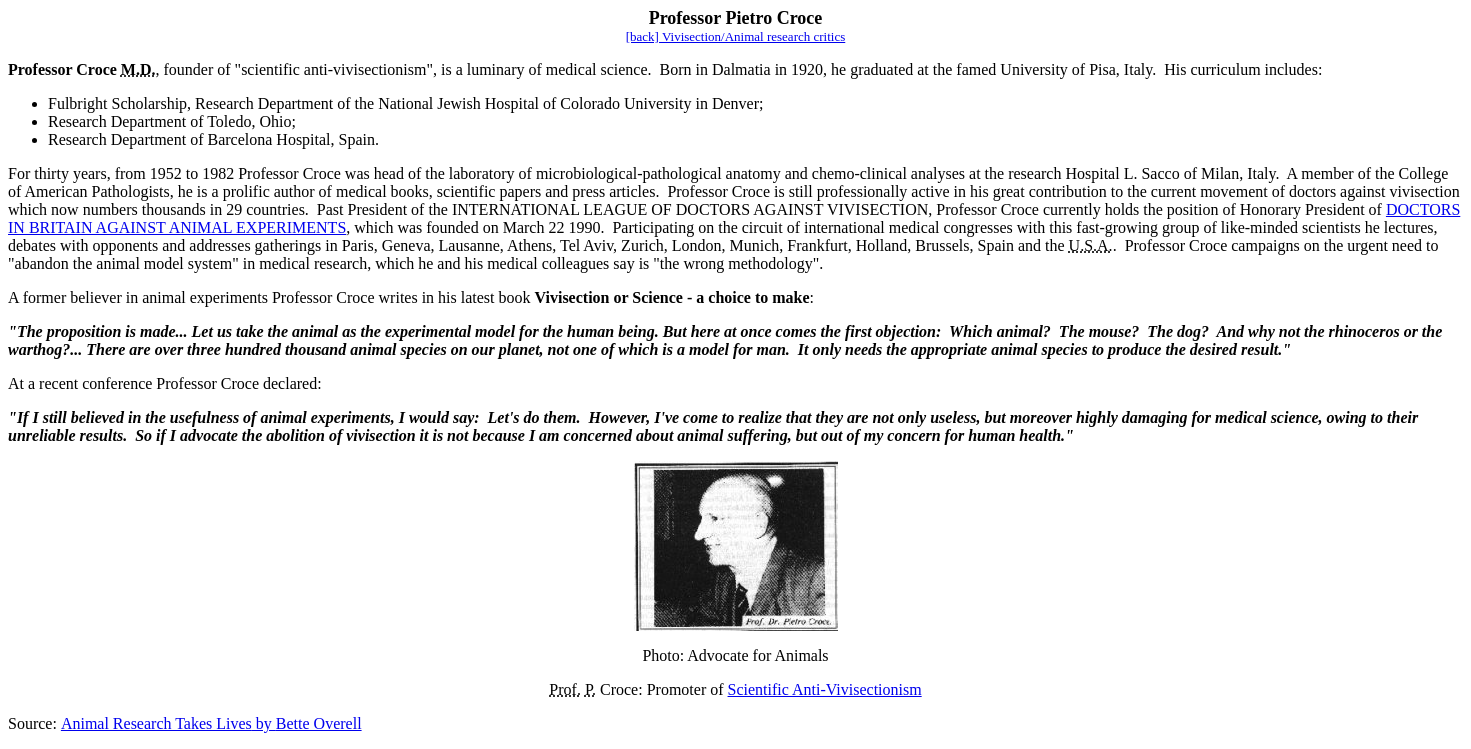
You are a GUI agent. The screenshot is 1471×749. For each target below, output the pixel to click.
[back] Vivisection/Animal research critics (736, 36)
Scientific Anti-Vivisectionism (825, 689)
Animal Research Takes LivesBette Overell (211, 723)
